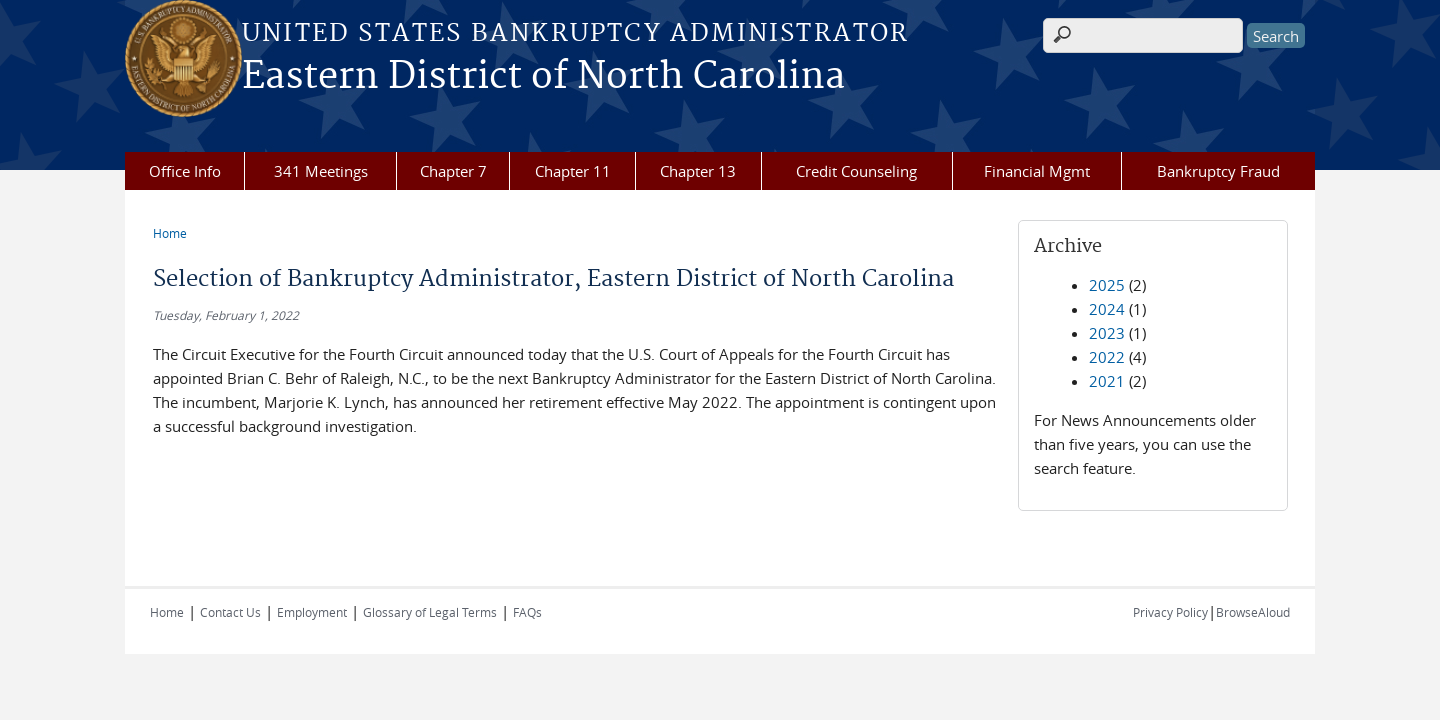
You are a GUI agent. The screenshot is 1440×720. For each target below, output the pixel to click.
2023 (1107, 333)
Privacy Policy (1170, 612)
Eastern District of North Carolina (543, 77)
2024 (1107, 309)
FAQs (527, 612)
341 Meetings (321, 171)
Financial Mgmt (1037, 171)
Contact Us (230, 612)
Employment (312, 612)
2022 (1107, 357)
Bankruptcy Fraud (1218, 171)
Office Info (185, 171)
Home (170, 233)
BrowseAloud (1253, 612)
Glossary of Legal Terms (430, 612)
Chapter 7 (453, 171)
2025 (1107, 285)
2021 (1107, 381)
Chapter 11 (573, 171)
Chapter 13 (698, 171)
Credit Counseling (856, 171)
